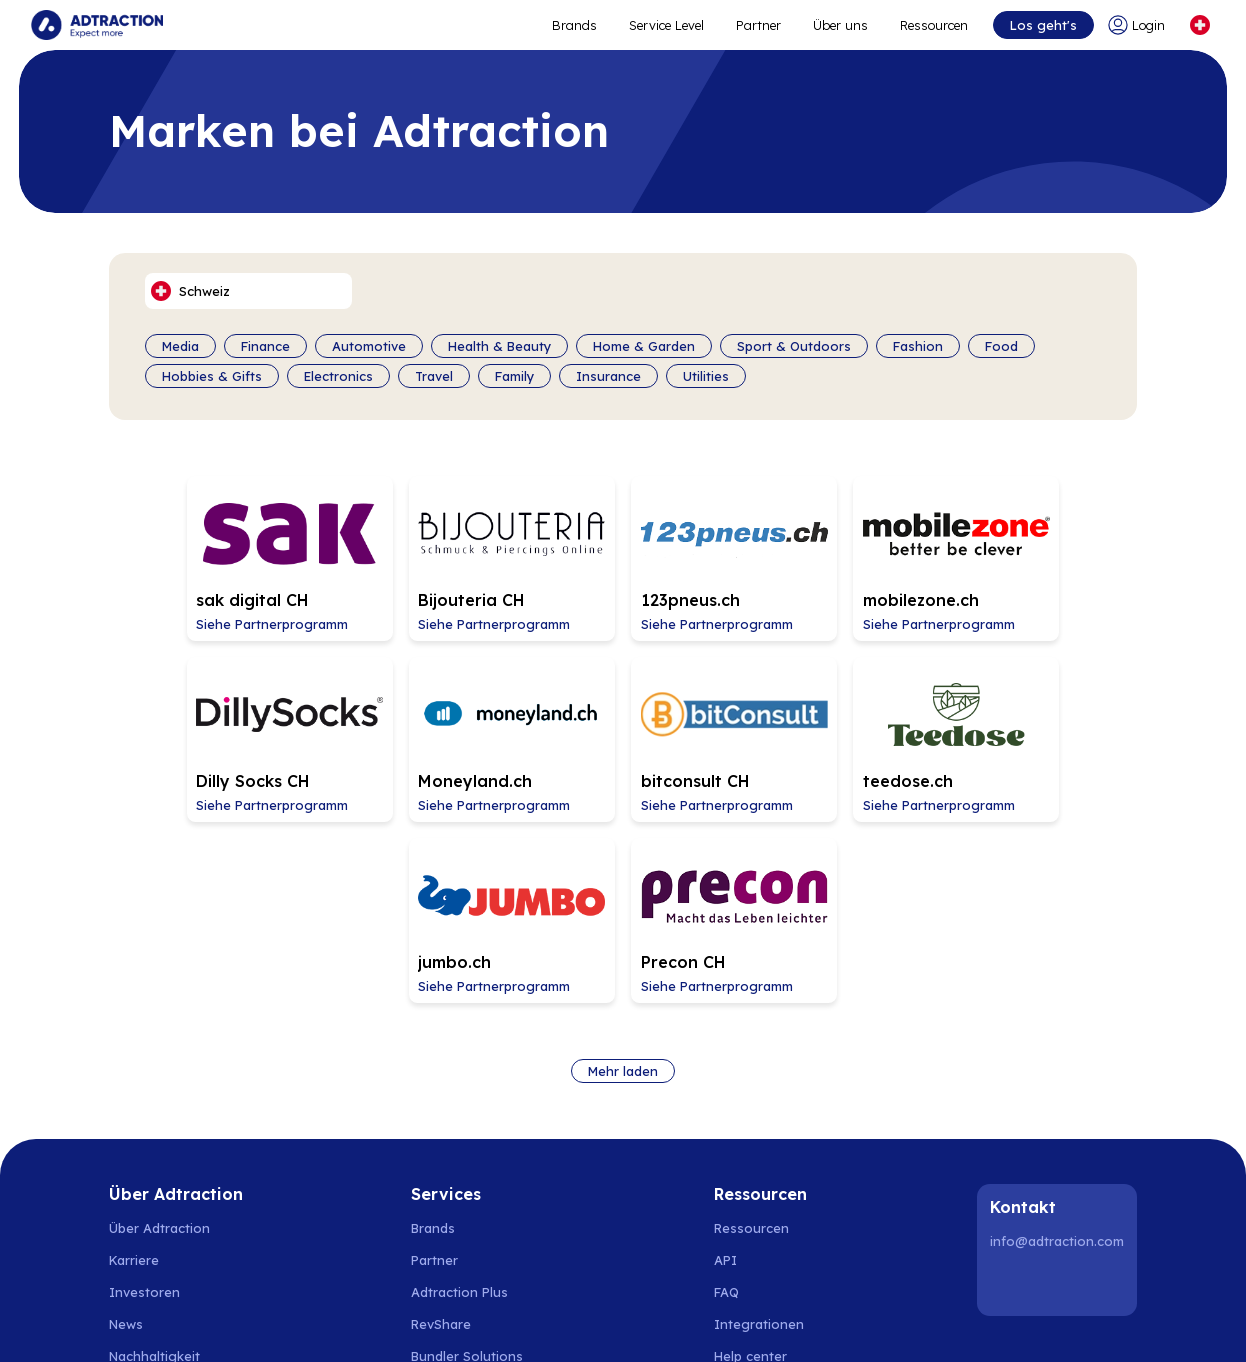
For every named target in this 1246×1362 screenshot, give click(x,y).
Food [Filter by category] (1001, 346)
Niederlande (560, 1293)
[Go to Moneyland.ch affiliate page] (207, 723)
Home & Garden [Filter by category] (644, 346)
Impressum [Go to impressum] (144, 1216)
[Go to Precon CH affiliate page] (1039, 723)
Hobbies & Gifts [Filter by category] (212, 376)
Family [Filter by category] (514, 376)
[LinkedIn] (1009, 1080)
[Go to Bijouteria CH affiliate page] (415, 553)
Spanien (483, 1293)
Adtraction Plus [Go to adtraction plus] (459, 1088)
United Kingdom (1029, 1293)
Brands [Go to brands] (433, 1024)
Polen (428, 1293)
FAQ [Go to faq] (726, 1088)
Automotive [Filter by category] (369, 346)
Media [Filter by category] (180, 346)
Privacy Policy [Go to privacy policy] (152, 1184)
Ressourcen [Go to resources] (933, 25)
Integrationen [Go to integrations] (759, 1120)
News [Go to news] (126, 1120)
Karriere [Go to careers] (134, 1056)
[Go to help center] (761, 1152)
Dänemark (299, 1293)
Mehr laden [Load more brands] (623, 867)
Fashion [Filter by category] (918, 346)
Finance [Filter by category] (265, 346)
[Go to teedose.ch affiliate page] (623, 723)
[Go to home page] (98, 25)
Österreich (800, 1293)
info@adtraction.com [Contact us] (1057, 1037)
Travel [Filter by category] (434, 376)
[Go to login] (1139, 25)
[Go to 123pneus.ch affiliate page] (623, 553)
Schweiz (728, 1293)
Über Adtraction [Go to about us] (159, 1024)
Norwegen (220, 1293)
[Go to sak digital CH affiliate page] (207, 553)
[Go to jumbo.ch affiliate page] (831, 723)
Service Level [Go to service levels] (665, 25)
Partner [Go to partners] (434, 1056)
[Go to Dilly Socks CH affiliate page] (1039, 553)
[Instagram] (1060, 1080)
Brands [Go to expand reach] (573, 25)
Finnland (370, 1293)
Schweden (141, 1293)
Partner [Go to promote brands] (757, 25)
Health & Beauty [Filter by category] (499, 346)
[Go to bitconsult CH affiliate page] (415, 723)
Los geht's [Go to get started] (1042, 25)
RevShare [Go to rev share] (441, 1120)
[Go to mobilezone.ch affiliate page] (831, 553)
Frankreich (878, 1293)
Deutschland (650, 1293)
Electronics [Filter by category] (338, 376)
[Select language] (1199, 25)
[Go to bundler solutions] (478, 1152)
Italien (944, 1293)
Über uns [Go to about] (839, 25)
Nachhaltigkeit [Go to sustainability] (154, 1152)
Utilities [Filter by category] (706, 376)
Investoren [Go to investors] (144, 1088)
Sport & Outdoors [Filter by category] (794, 346)
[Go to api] (761, 1056)
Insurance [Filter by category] (608, 376)
